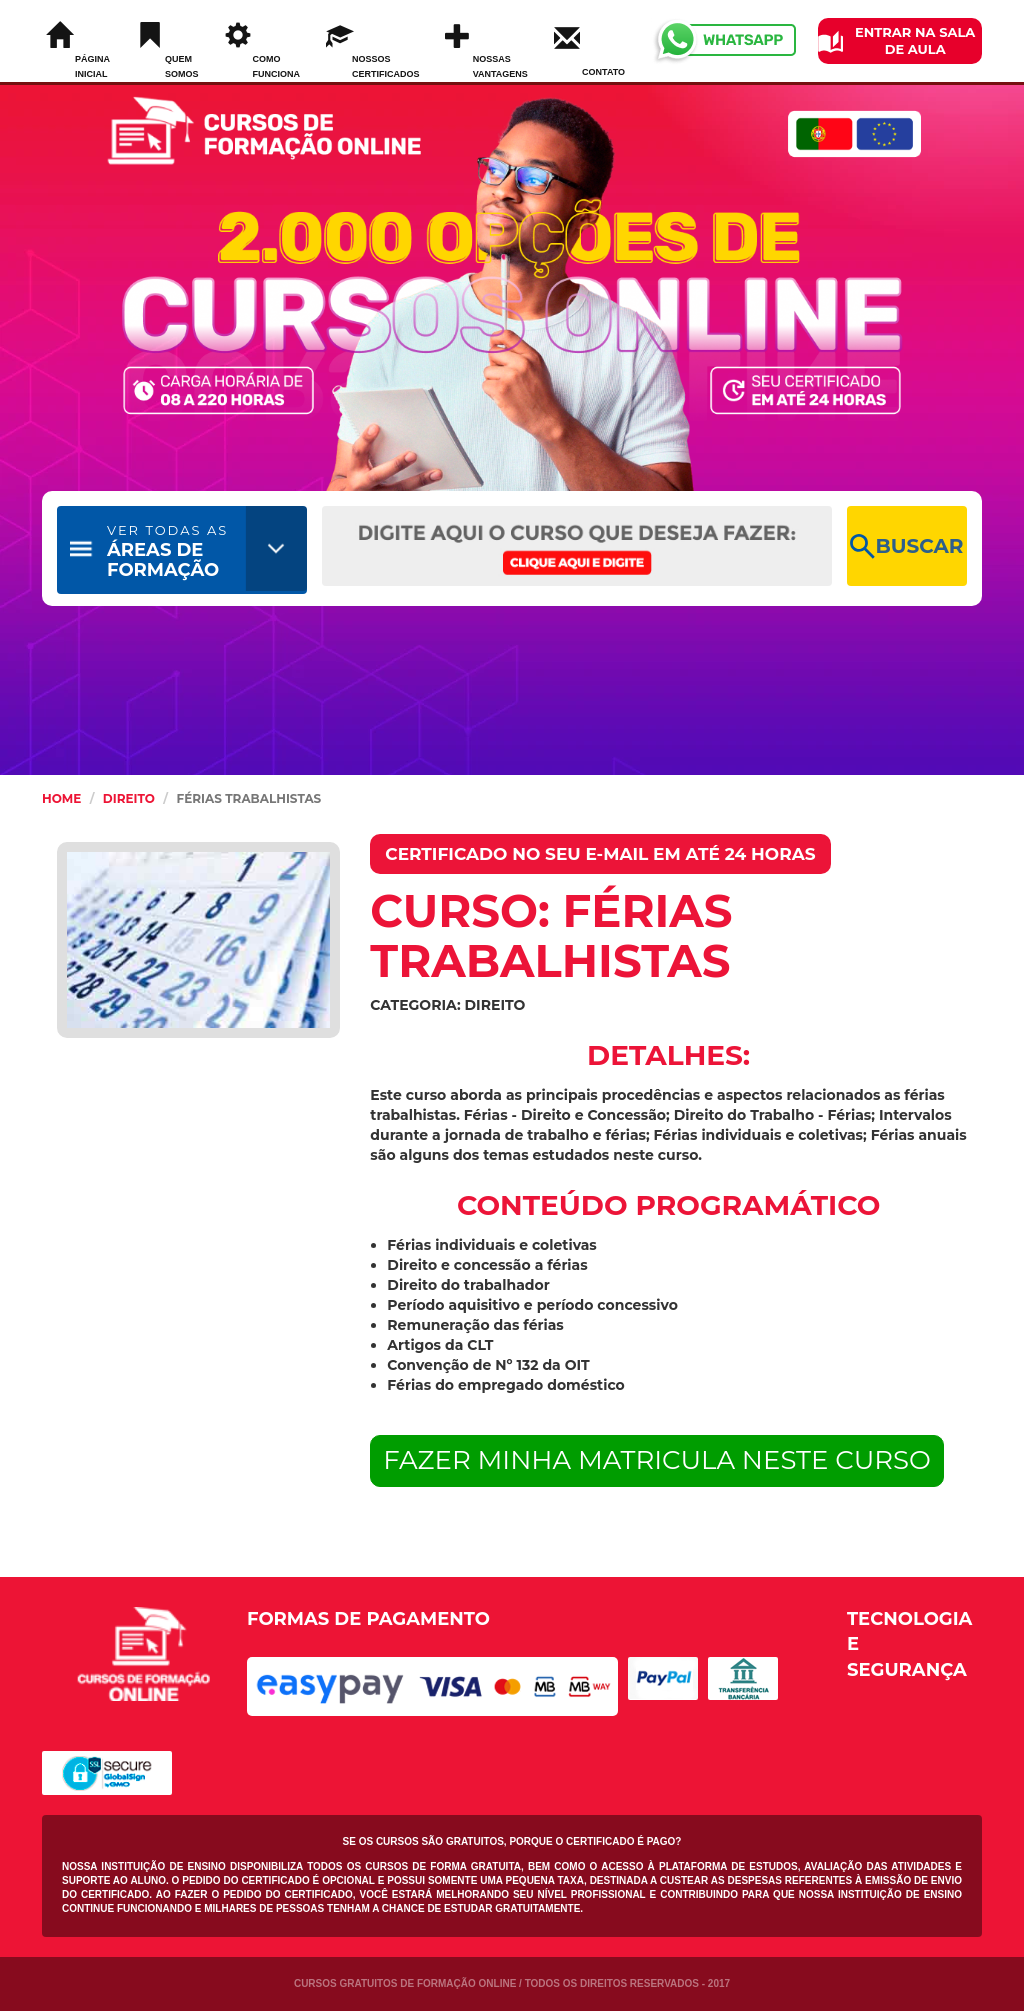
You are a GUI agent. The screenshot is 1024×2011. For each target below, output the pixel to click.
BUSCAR (906, 546)
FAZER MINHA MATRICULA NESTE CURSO (657, 1460)
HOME (61, 798)
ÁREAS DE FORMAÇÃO (167, 551)
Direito (129, 798)
